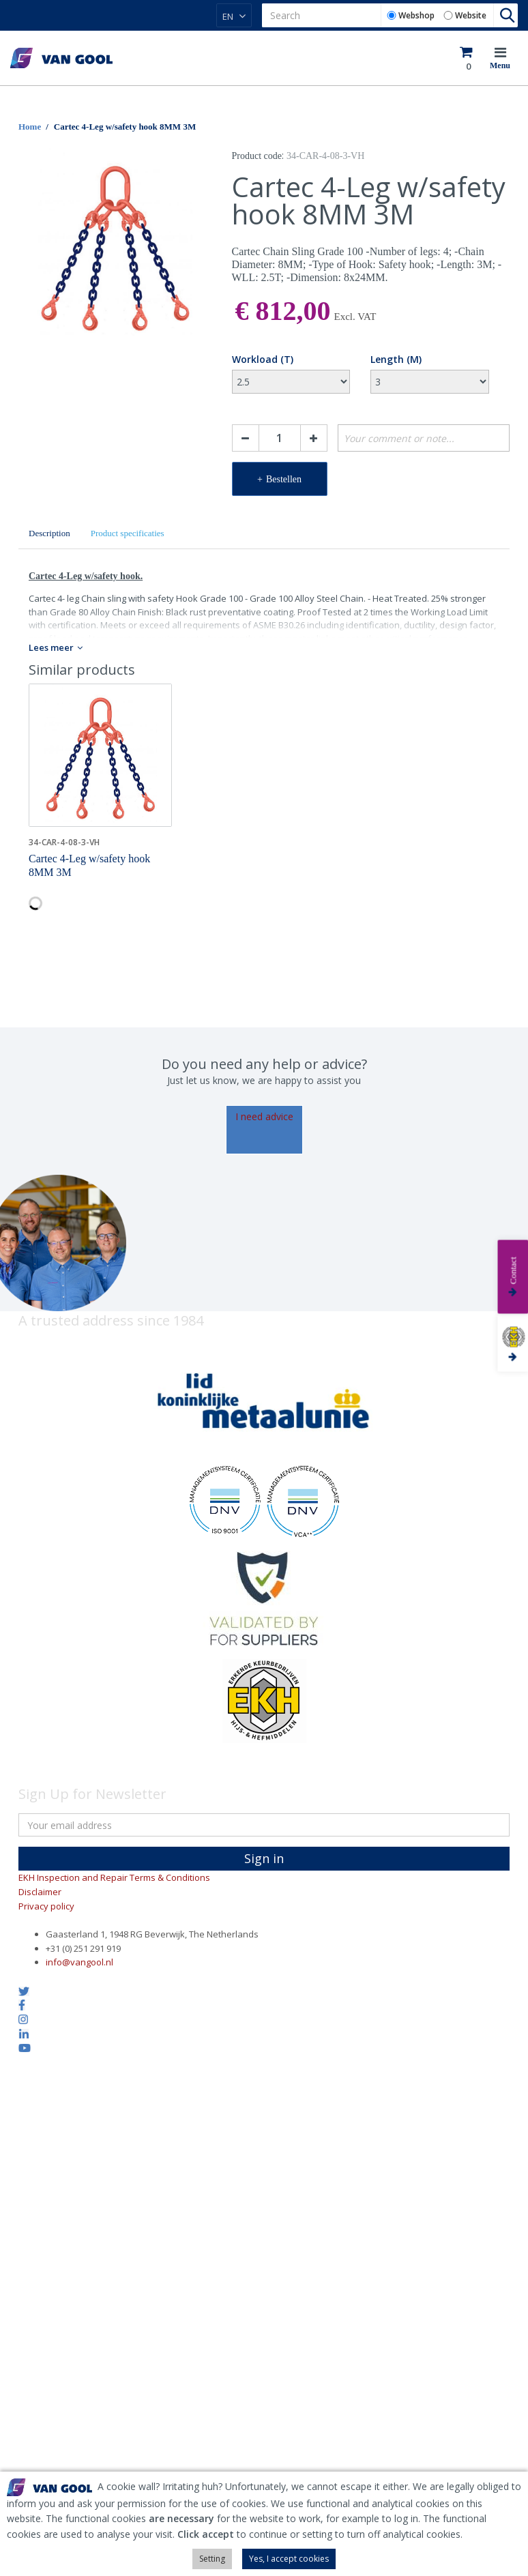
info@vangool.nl (79, 1962)
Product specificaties (127, 533)
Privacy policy (46, 1906)
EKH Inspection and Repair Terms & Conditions (114, 1877)
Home (29, 126)
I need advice (264, 1116)
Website (470, 15)
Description (49, 533)
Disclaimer (39, 1892)
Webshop (416, 15)
